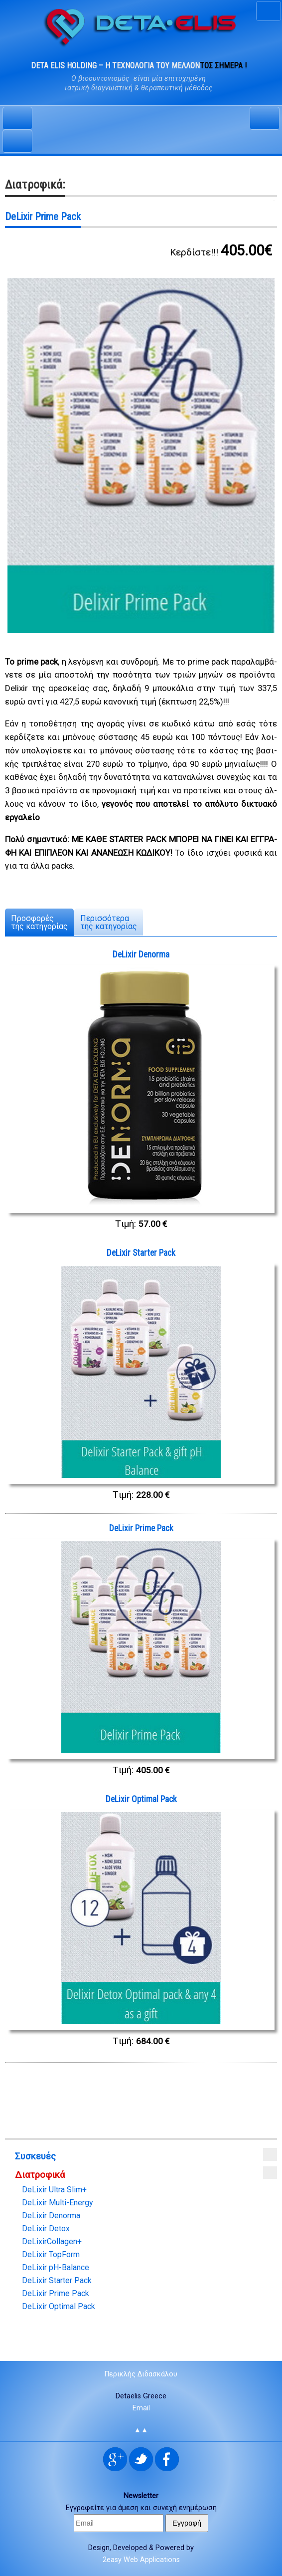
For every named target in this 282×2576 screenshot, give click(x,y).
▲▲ (141, 2430)
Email (141, 2408)
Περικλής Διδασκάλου (141, 2374)
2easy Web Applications (141, 2560)
